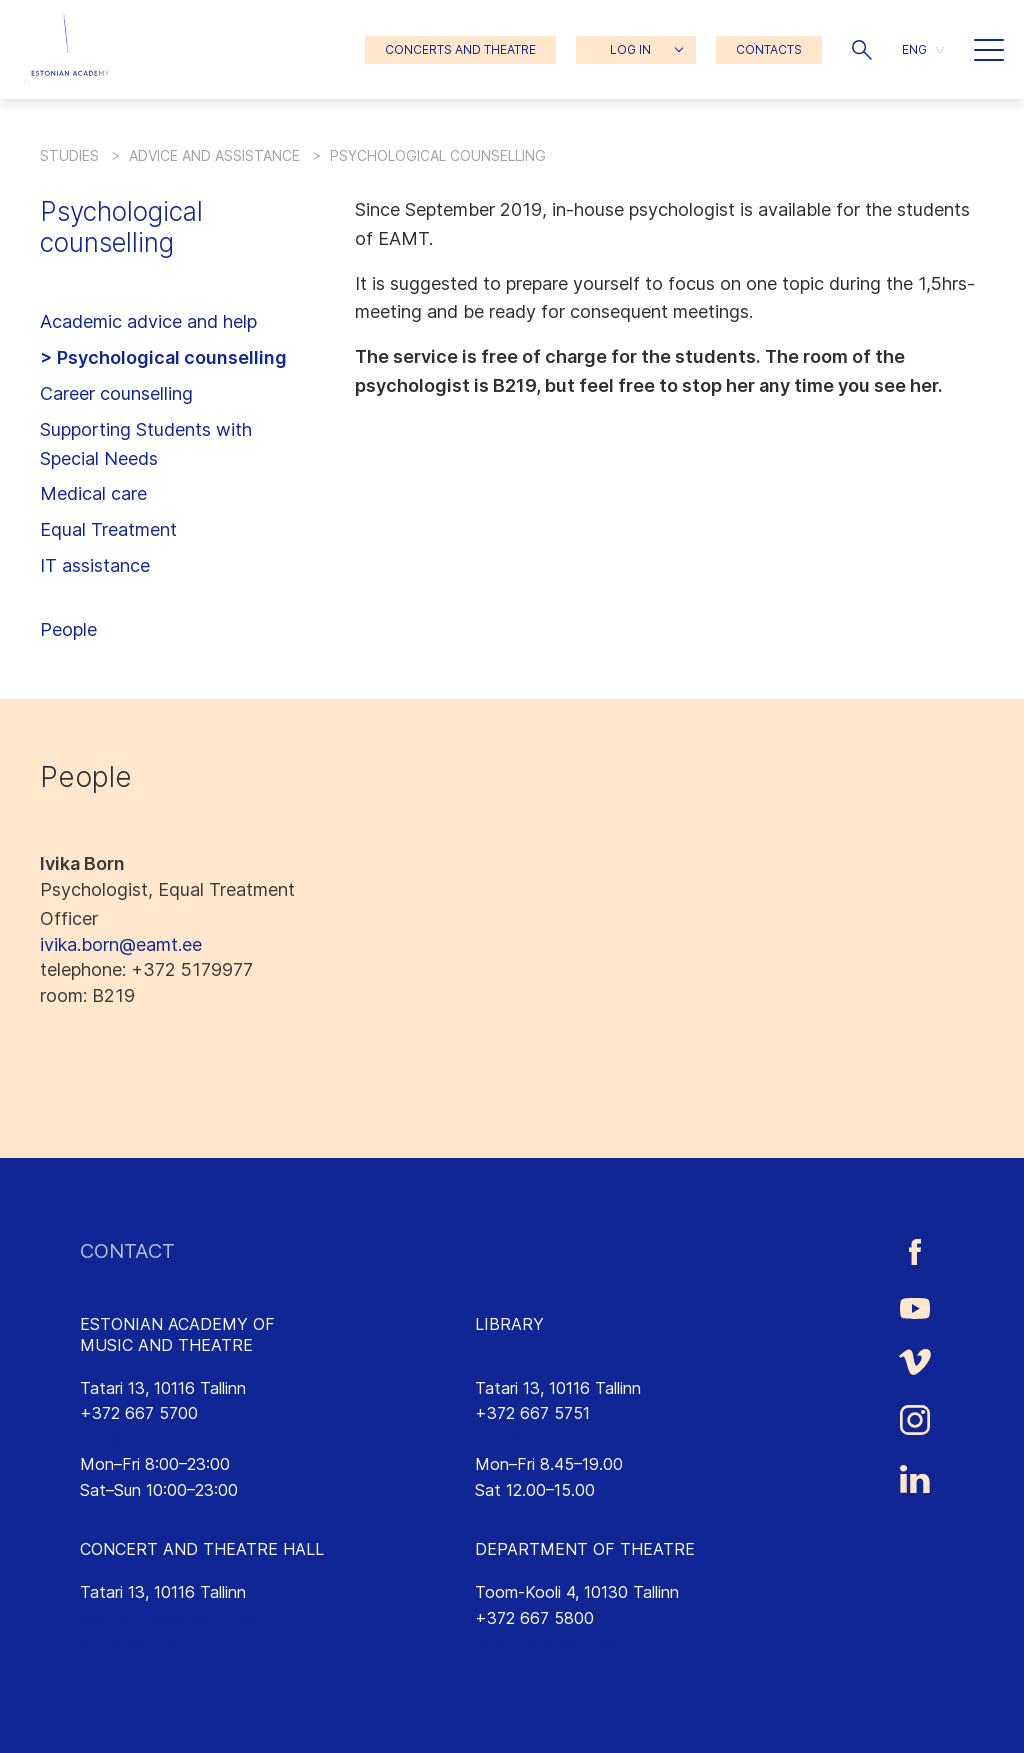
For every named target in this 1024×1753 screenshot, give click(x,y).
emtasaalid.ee (131, 1643)
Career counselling (116, 393)
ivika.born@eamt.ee (121, 944)
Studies (69, 155)
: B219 (87, 995)
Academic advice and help (148, 321)
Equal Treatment (108, 529)
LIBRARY (509, 1324)
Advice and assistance (214, 155)
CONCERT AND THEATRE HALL (202, 1549)
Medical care (93, 493)
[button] (862, 50)
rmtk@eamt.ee (529, 1439)
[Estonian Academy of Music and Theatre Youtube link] (915, 1307)
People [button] (68, 630)
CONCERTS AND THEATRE (460, 49)
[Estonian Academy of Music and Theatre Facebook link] (915, 1251)
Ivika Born (82, 863)
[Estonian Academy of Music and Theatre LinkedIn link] (915, 1479)
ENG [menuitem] (914, 49)
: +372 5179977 (146, 969)
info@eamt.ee (132, 1439)
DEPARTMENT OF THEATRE (585, 1549)
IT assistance (95, 565)
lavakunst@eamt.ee (547, 1643)
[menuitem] (923, 49)
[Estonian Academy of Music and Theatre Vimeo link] (915, 1362)
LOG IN (630, 49)
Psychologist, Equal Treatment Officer (167, 904)
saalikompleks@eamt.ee (167, 1618)
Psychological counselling (172, 357)
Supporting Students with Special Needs (146, 444)
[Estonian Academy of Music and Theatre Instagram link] (915, 1420)
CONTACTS (769, 49)
